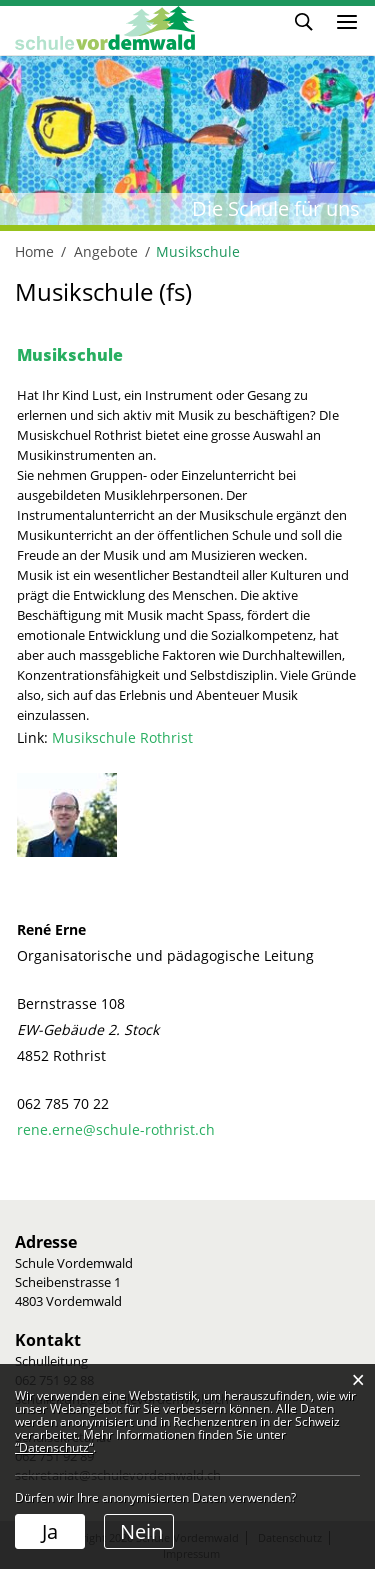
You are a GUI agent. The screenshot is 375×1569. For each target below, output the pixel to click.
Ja (50, 1531)
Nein (141, 1531)
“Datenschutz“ (54, 1447)
